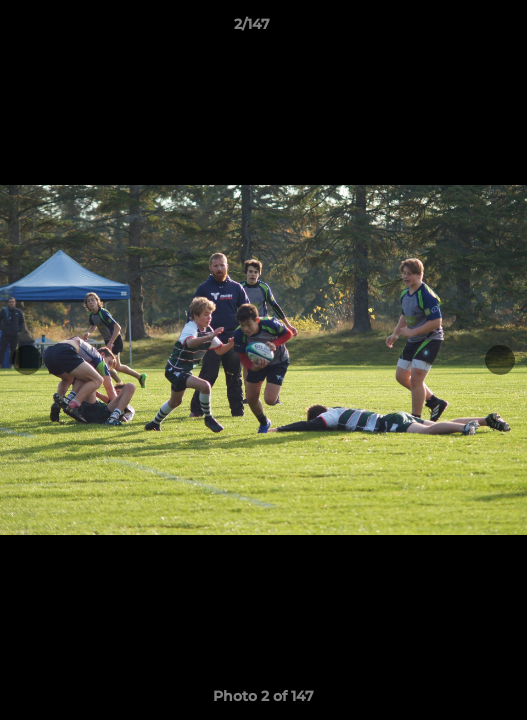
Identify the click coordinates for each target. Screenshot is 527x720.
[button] (455, 29)
